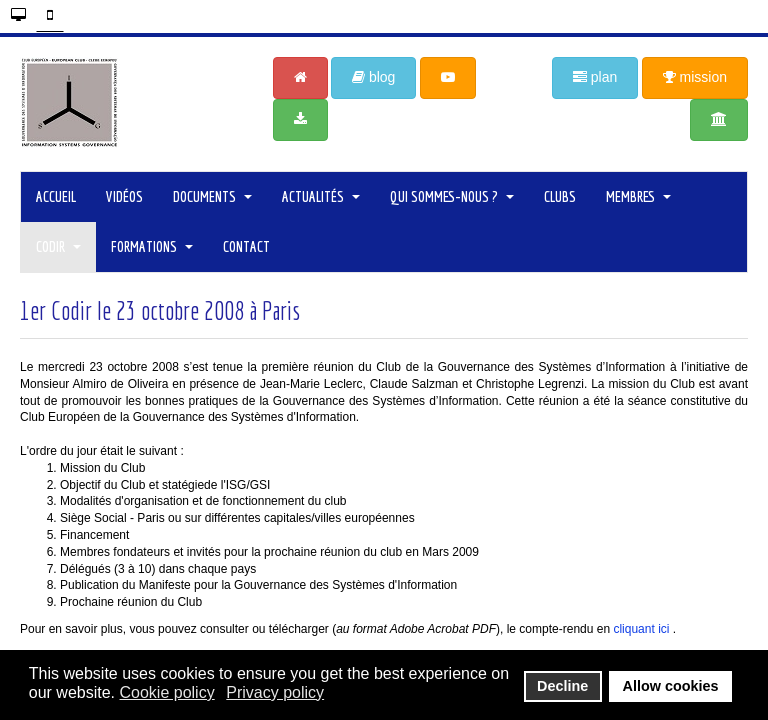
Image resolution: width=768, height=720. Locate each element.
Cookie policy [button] (167, 692)
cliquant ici (641, 629)
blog (373, 77)
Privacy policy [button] (275, 692)
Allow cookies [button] (671, 686)
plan (595, 77)
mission (695, 77)
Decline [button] (562, 686)
